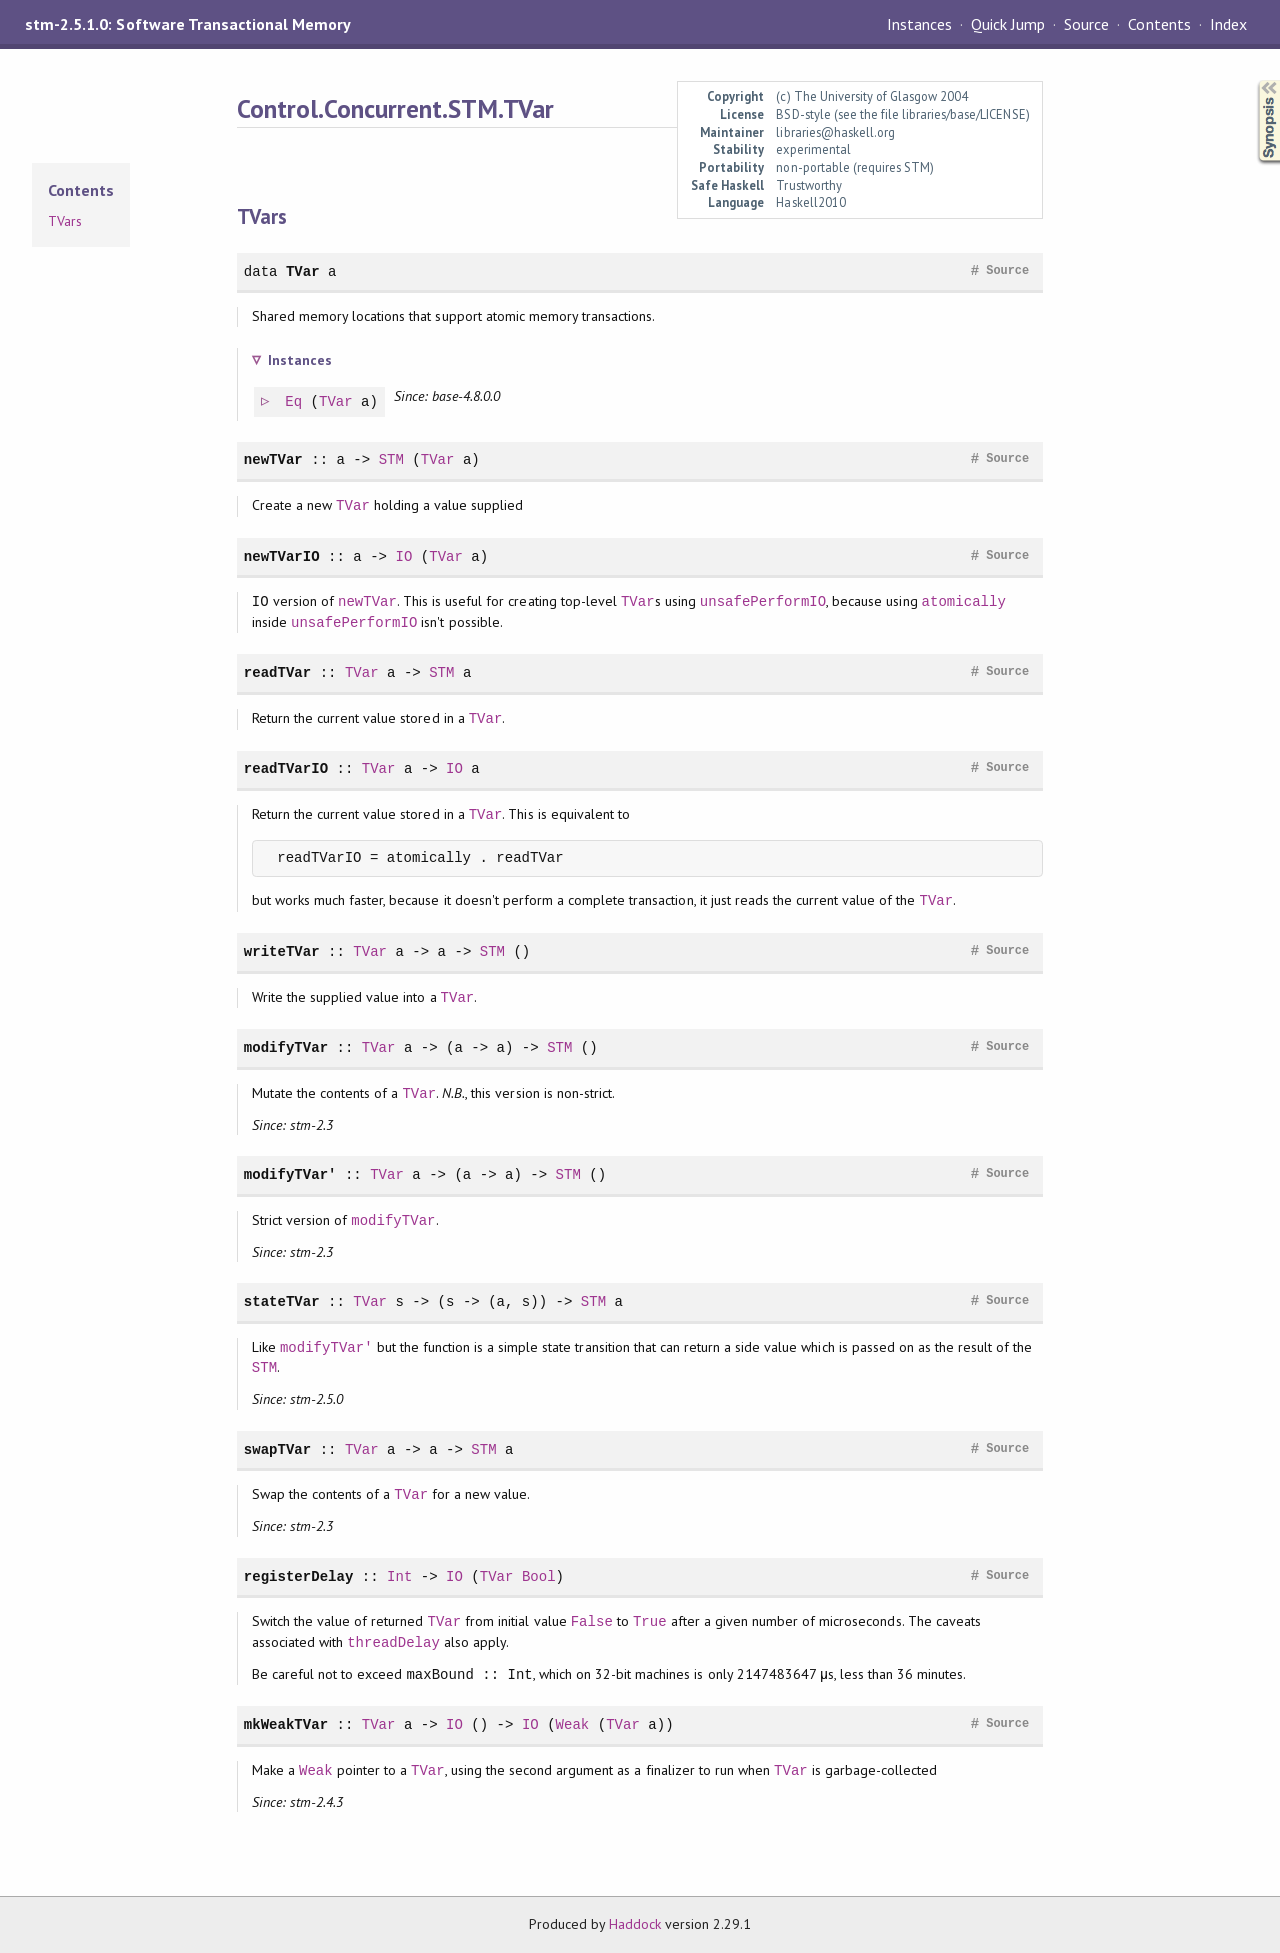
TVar (303, 271)
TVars (65, 221)
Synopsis (1253, 80)
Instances (919, 24)
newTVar (273, 459)
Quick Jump (1008, 24)
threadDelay (393, 1642)
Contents (1159, 24)
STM (391, 459)
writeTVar (282, 951)
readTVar (277, 672)
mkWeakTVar (286, 1724)
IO (403, 556)
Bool (539, 1576)
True (650, 1621)
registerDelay (299, 1576)
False (592, 1621)
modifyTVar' (290, 1174)
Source (1086, 24)
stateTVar (282, 1301)
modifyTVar (286, 1047)
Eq (294, 402)
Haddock (635, 1924)
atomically (964, 601)
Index (1228, 24)
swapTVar (277, 1449)
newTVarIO (282, 556)
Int (399, 1576)
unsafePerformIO (763, 601)
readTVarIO (286, 768)
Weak (573, 1724)
